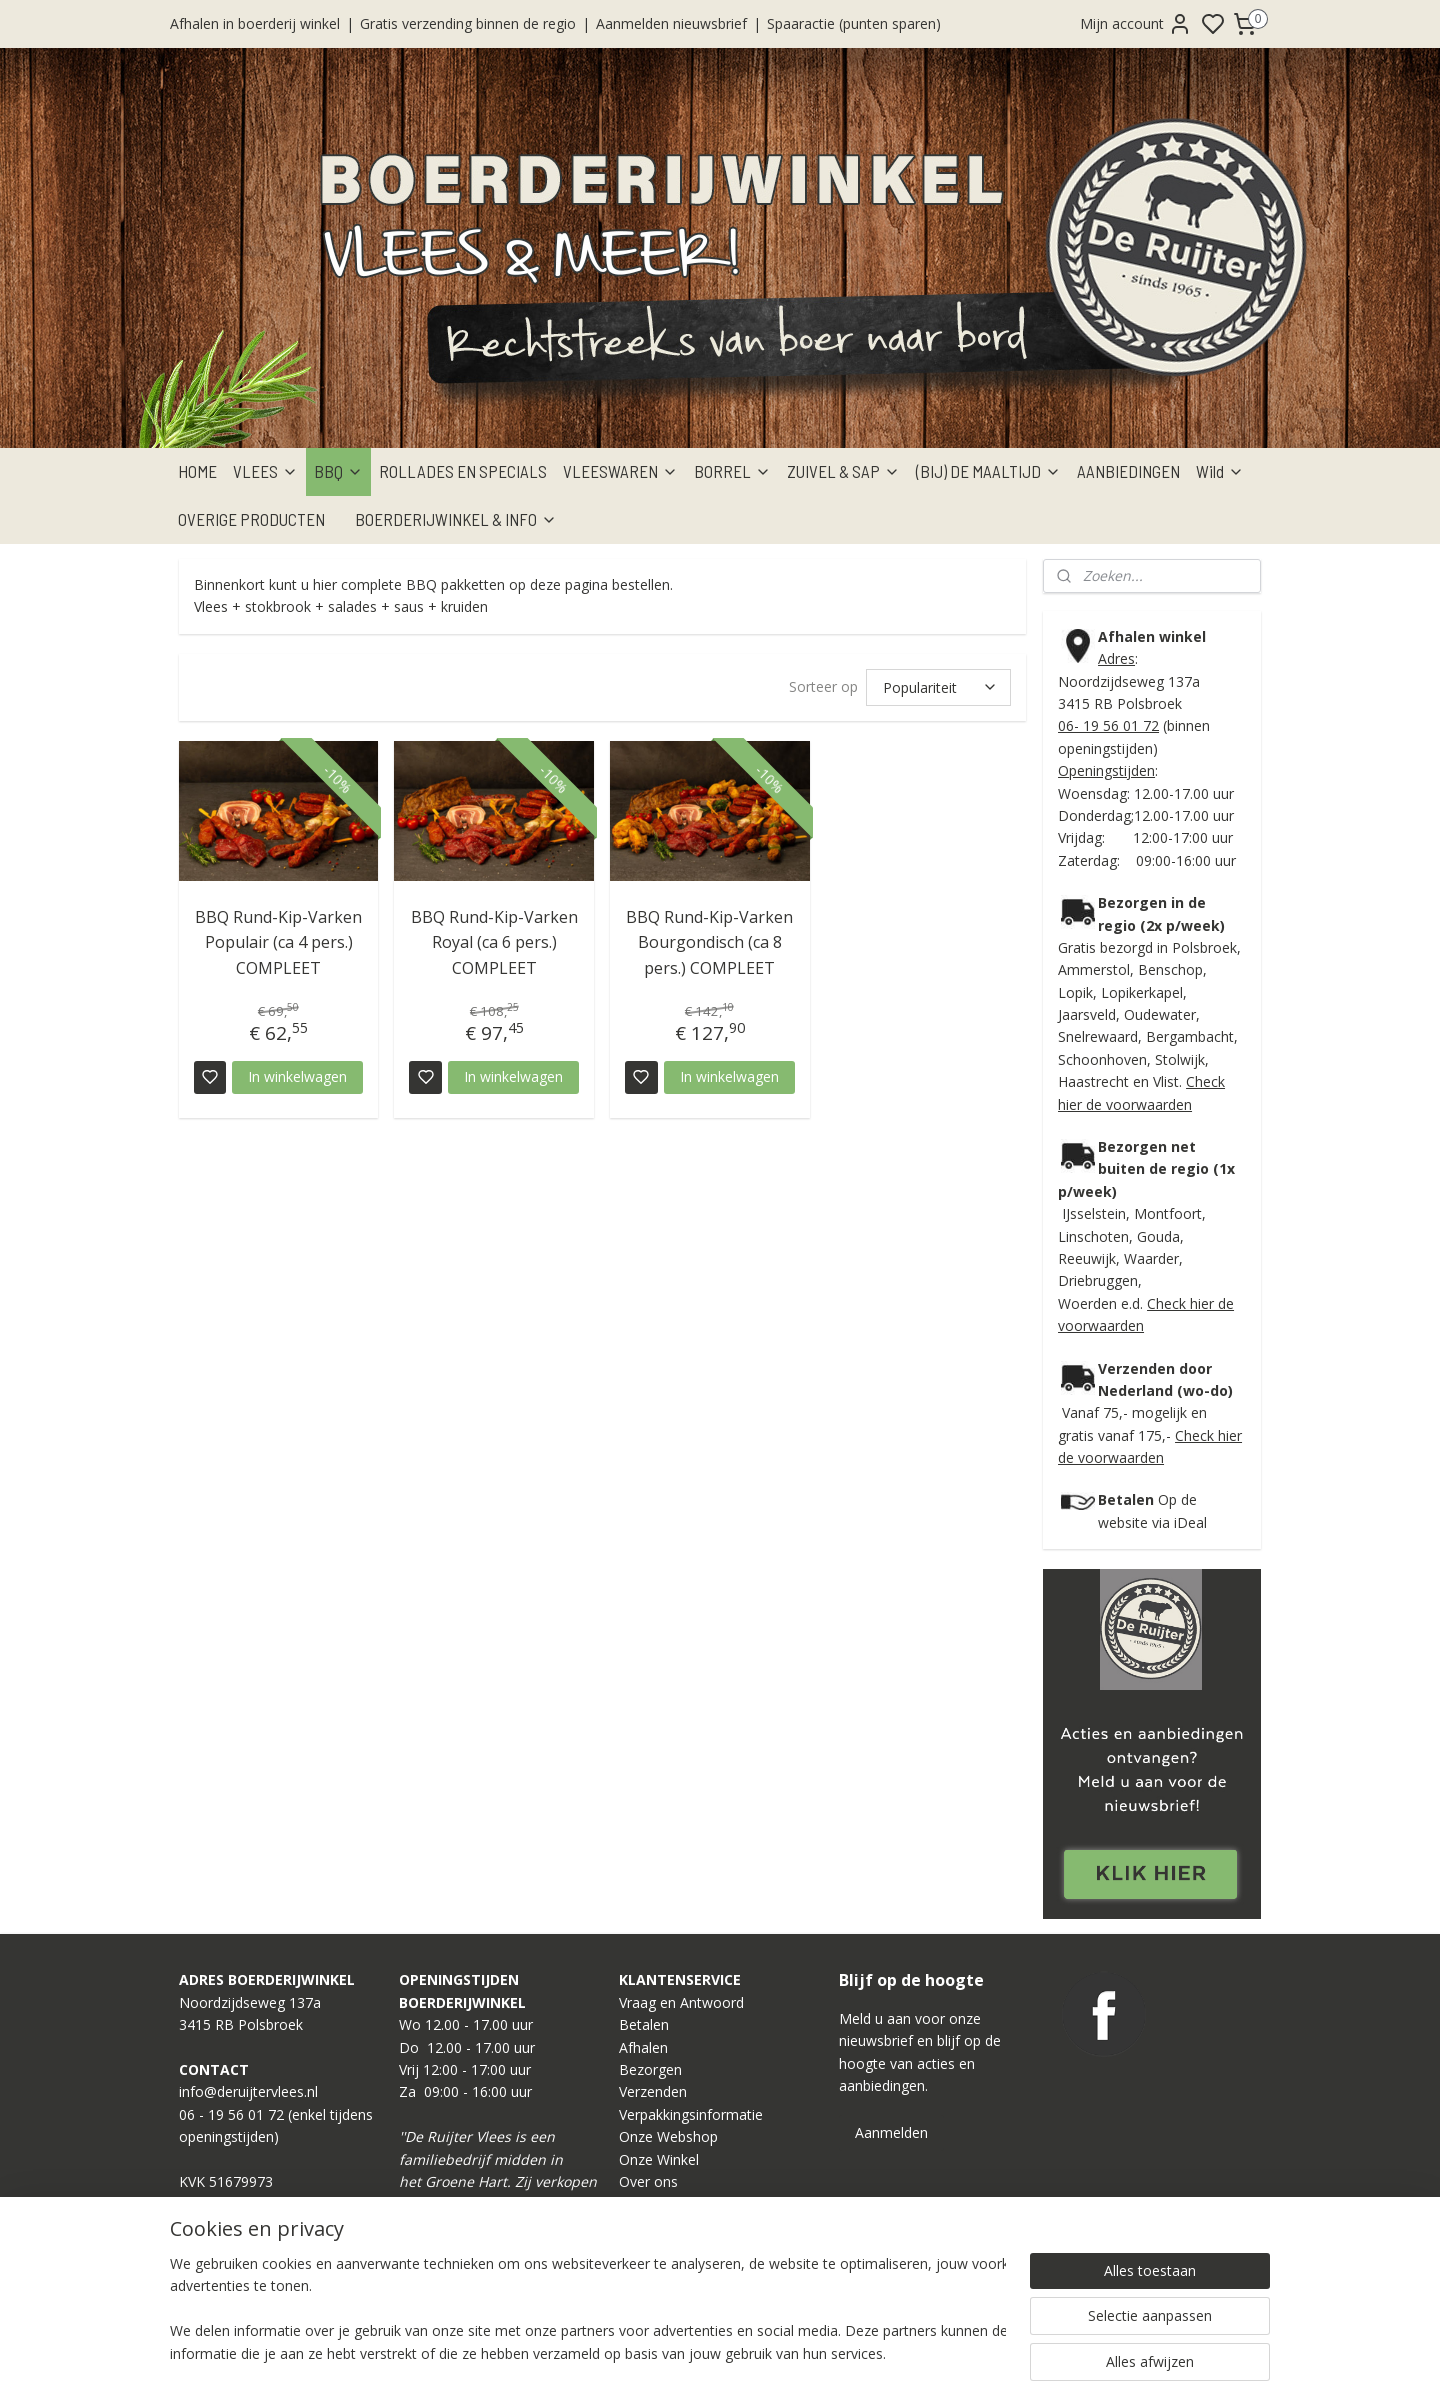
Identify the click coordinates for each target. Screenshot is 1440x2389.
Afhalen (643, 2047)
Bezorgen (650, 2069)
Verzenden (653, 2091)
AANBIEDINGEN (1128, 471)
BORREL (732, 471)
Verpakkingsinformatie (691, 2114)
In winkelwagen (297, 1076)
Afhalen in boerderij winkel (255, 23)
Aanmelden (891, 2132)
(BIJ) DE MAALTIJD (988, 471)
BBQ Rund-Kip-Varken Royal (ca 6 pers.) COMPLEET (494, 942)
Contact (644, 2203)
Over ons (648, 2181)
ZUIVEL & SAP (843, 471)
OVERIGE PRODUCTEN (251, 519)
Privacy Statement (678, 2226)
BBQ (338, 471)
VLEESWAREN (620, 471)
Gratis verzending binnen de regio (468, 23)
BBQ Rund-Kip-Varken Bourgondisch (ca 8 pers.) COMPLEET (709, 942)
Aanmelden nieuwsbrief (671, 23)
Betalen (644, 2024)
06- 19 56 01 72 (1108, 725)
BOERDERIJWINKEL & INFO (456, 519)
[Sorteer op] (938, 687)
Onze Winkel (659, 2159)
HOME (197, 471)
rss (829, 2352)
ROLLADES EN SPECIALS (463, 471)
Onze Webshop (668, 2136)
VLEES (265, 471)
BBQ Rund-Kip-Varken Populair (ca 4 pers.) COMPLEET (278, 942)
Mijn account (1136, 24)
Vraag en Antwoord (681, 2002)
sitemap (787, 2352)
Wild (1220, 471)
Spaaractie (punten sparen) (854, 23)
